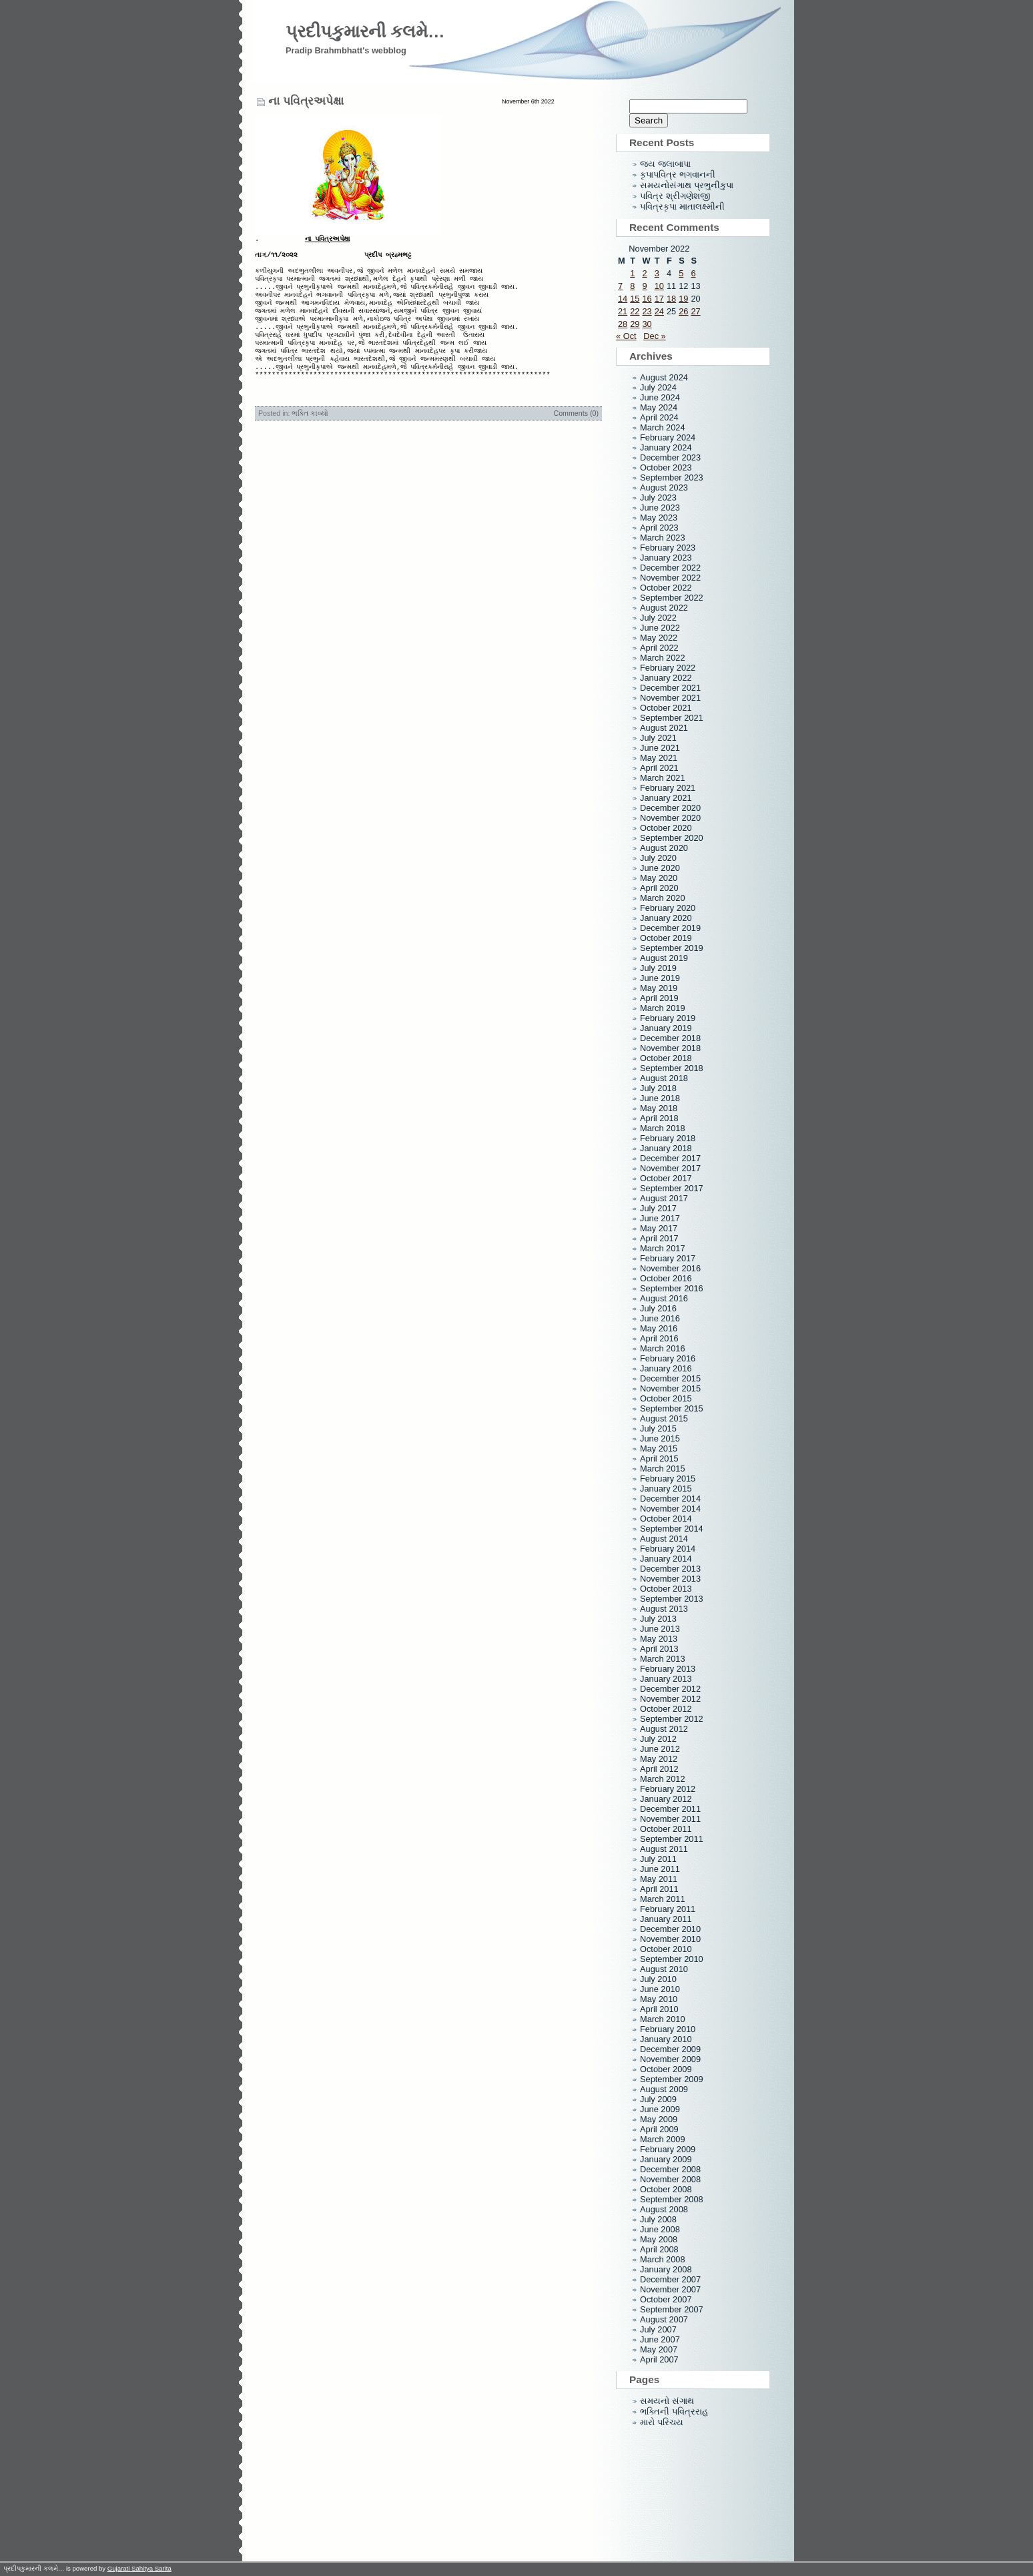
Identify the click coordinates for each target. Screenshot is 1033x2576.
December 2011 (670, 1809)
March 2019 (662, 1008)
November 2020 (670, 818)
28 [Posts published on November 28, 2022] (622, 324)
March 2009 (662, 2139)
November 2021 (670, 698)
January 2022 (666, 678)
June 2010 (660, 1989)
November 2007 (670, 2289)
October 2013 (666, 1589)
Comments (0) (576, 437)
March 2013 (662, 1659)
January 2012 (666, 1799)
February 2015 (667, 1479)
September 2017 (671, 1188)
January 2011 (666, 1919)
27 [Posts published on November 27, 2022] (695, 311)
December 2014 (670, 1499)
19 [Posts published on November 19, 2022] (683, 299)
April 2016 (659, 1338)
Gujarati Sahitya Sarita (139, 2568)
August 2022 (664, 608)
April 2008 (659, 2249)
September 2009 (671, 2079)
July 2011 (658, 1859)
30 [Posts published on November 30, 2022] (646, 324)
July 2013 (658, 1619)
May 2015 (658, 1448)
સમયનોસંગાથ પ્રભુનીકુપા (686, 185)
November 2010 (670, 1939)
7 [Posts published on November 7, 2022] (620, 286)
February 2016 (667, 1358)
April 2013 (659, 1649)
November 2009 (670, 2059)
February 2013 (667, 1669)
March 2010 (662, 2019)
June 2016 (660, 1318)
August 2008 (664, 2209)
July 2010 (658, 1979)
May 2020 (658, 878)
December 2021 (670, 688)
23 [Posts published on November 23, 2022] (646, 311)
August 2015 (664, 1418)
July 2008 (658, 2219)
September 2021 (671, 718)
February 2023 (667, 548)
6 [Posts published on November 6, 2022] (693, 273)
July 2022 (658, 618)
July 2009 (658, 2099)
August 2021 (664, 728)
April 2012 (659, 1769)
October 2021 (666, 708)
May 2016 (658, 1328)
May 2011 (658, 1879)
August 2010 (664, 1969)
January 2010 (666, 2039)
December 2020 (670, 808)
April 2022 (659, 648)
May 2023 (658, 518)
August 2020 (664, 848)
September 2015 (671, 1408)
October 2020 (666, 828)
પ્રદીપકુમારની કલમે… (365, 31)
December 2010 (670, 1929)
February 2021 (667, 788)
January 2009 (666, 2159)
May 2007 (658, 2349)
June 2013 (660, 1629)
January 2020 (666, 918)
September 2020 (671, 838)
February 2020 (667, 908)
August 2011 (664, 1849)
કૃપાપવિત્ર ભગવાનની (677, 175)
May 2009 (658, 2119)
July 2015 (658, 1428)
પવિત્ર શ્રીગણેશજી (675, 196)
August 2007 (664, 2319)
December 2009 (670, 2049)
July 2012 (658, 1739)
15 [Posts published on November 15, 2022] (634, 299)
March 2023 (662, 538)
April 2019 (659, 998)
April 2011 (659, 1889)
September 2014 (671, 1529)
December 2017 (670, 1158)
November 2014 (670, 1509)
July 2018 (658, 1088)
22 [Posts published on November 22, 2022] (634, 311)
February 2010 (667, 2029)
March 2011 (662, 1899)
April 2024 (659, 417)
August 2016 (664, 1298)
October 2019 (666, 938)
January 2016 (666, 1368)
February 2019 (667, 1018)
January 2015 (666, 1489)
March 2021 (662, 778)
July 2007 (658, 2329)
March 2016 (662, 1348)
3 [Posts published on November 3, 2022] (657, 273)
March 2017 (662, 1248)
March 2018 (662, 1128)
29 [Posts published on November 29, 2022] (634, 324)
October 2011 (666, 1829)
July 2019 (658, 968)
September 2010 (671, 1959)
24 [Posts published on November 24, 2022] (659, 311)
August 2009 (664, 2089)
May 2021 (658, 758)
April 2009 (659, 2129)
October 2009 (666, 2069)
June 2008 (660, 2229)
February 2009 (667, 2149)
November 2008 (670, 2179)
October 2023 (666, 467)
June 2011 (660, 1869)
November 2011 (670, 1819)
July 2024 (658, 387)
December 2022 (670, 568)
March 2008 (662, 2259)
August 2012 (664, 1729)
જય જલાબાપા (665, 164)
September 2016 (671, 1288)
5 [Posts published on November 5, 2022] (681, 273)
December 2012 (670, 1689)
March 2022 (662, 658)
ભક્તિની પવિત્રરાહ (674, 2411)
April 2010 (659, 2009)
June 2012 (660, 1749)
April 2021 (659, 768)
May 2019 (658, 988)
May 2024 (658, 407)
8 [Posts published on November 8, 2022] (632, 286)
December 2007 (670, 2279)
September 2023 (671, 477)
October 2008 (666, 2189)
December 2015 (670, 1378)
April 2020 (659, 888)
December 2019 (670, 928)
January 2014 (666, 1559)
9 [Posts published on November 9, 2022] (644, 286)
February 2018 (667, 1138)
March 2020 (662, 898)
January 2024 (666, 447)
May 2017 (658, 1228)
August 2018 (664, 1078)
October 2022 (666, 588)
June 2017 (660, 1218)
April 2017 (659, 1238)
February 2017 (667, 1258)
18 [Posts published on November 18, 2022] (671, 299)
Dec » (654, 336)
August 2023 (664, 487)
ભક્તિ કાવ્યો (310, 437)
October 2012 (666, 1709)
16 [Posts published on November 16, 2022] (646, 299)
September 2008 (671, 2199)
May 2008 (658, 2239)
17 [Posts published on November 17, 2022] (659, 299)
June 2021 (660, 748)
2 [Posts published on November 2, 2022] (644, 273)
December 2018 (670, 1038)
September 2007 (671, 2309)
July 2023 (658, 498)
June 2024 (660, 397)
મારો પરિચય (661, 2422)
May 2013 (658, 1639)
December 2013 (670, 1569)
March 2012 (662, 1779)
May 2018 (658, 1108)
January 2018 (666, 1148)
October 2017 (666, 1178)
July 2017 (658, 1208)
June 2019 (660, 978)
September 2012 (671, 1719)
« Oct (626, 336)
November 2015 (670, 1388)
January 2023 (666, 558)
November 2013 (670, 1579)
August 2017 (664, 1198)
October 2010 (666, 1949)
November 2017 (670, 1168)
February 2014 (667, 1549)
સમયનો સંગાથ (667, 2401)
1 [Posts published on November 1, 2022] (632, 273)
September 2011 (671, 1839)
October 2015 (666, 1398)
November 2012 (670, 1699)
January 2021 (666, 798)
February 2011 (667, 1909)
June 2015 (660, 1438)
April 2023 (659, 528)
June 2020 (660, 868)
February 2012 (667, 1789)
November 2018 (670, 1048)
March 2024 (662, 427)
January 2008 (666, 2269)
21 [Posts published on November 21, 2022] (622, 311)
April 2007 (659, 2359)
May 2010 (658, 1999)
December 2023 (670, 457)
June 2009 (660, 2109)
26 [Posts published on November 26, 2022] (683, 311)
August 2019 (664, 958)
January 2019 (666, 1028)
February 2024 (667, 437)
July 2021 (658, 738)
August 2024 (664, 377)
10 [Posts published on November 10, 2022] (659, 286)
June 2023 (660, 508)
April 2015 (659, 1459)
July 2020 (658, 858)
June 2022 (660, 628)
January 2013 (666, 1679)
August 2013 (664, 1609)
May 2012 (658, 1759)
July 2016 (658, 1308)
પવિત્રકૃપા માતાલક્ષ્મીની (682, 207)
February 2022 (667, 668)
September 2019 (671, 948)
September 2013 (671, 1599)
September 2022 (671, 598)
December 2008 (670, 2169)
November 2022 (670, 578)
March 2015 (662, 1469)
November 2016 (670, 1268)
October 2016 (666, 1278)
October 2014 (666, 1519)
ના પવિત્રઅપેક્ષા (306, 101)
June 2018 (660, 1098)
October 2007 (666, 2299)
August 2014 (664, 1539)
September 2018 (671, 1068)
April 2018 (659, 1118)
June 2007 (660, 2339)
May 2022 (658, 638)
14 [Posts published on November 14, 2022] (622, 299)
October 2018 (666, 1058)
